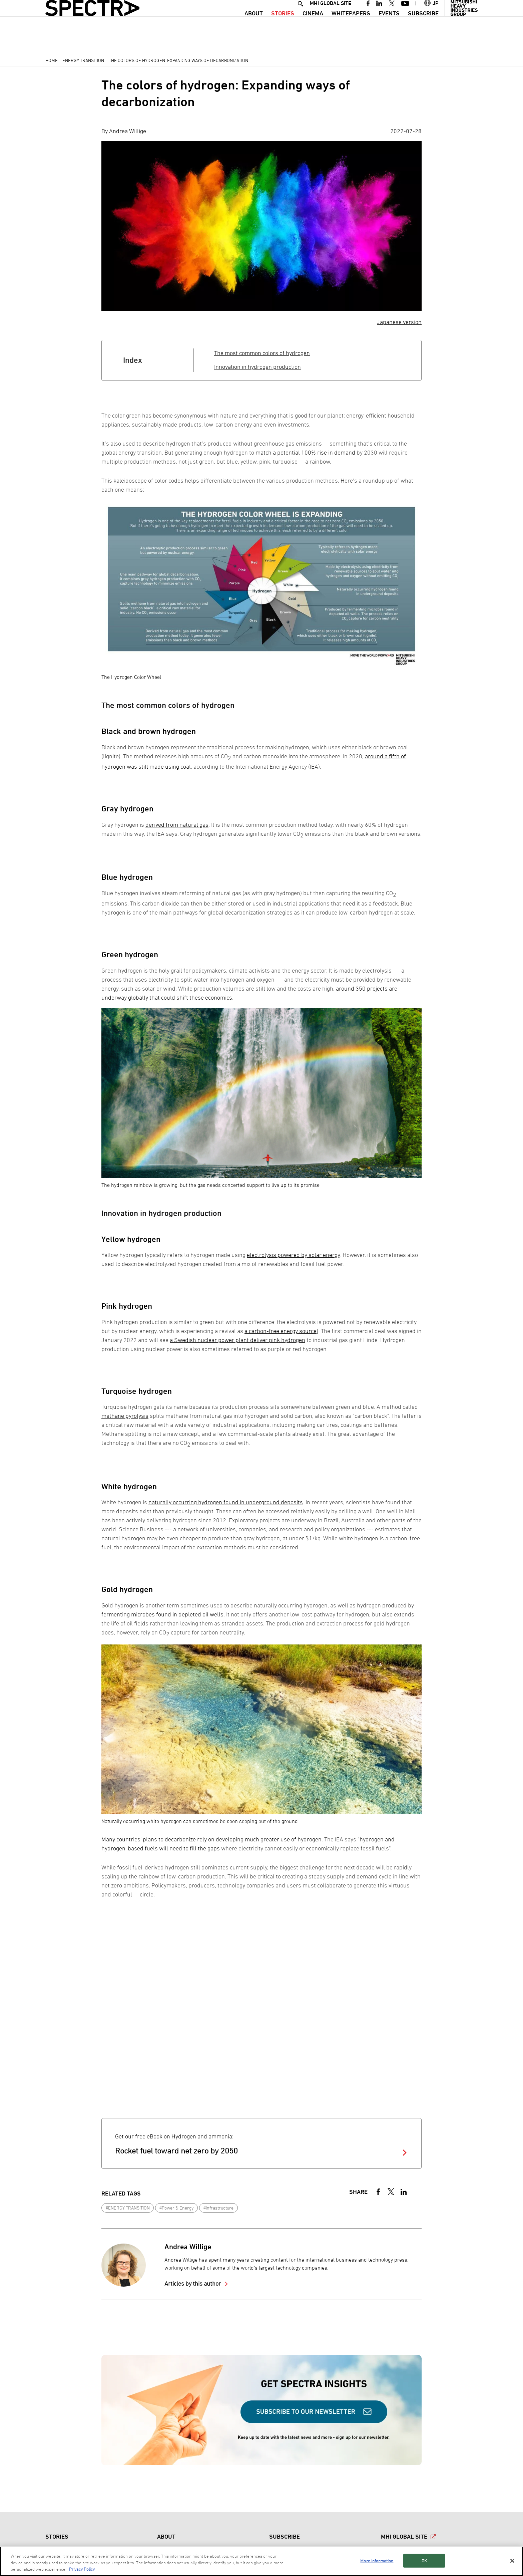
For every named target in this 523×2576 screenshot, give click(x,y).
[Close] (512, 2560)
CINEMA (313, 25)
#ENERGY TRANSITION (128, 2208)
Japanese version (399, 321)
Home (51, 60)
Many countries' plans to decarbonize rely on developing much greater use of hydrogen (211, 1839)
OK (424, 2560)
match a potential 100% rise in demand (305, 452)
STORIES (282, 25)
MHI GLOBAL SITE (330, 15)
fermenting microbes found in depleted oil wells (162, 1614)
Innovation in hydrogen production (257, 366)
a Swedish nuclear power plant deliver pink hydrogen (237, 1339)
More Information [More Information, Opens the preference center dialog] (376, 2560)
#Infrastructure (218, 2208)
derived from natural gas (176, 824)
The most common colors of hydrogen (262, 352)
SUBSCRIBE (423, 25)
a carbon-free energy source (280, 1330)
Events (389, 25)
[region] (261, 2561)
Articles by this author (193, 2283)
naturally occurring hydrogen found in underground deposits (225, 1502)
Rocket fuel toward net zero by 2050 (176, 2150)
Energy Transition (83, 60)
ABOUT (253, 25)
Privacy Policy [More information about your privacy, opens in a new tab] (82, 2569)
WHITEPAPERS (351, 25)
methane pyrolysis (124, 1415)
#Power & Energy (176, 2208)
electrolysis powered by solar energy (293, 1254)
